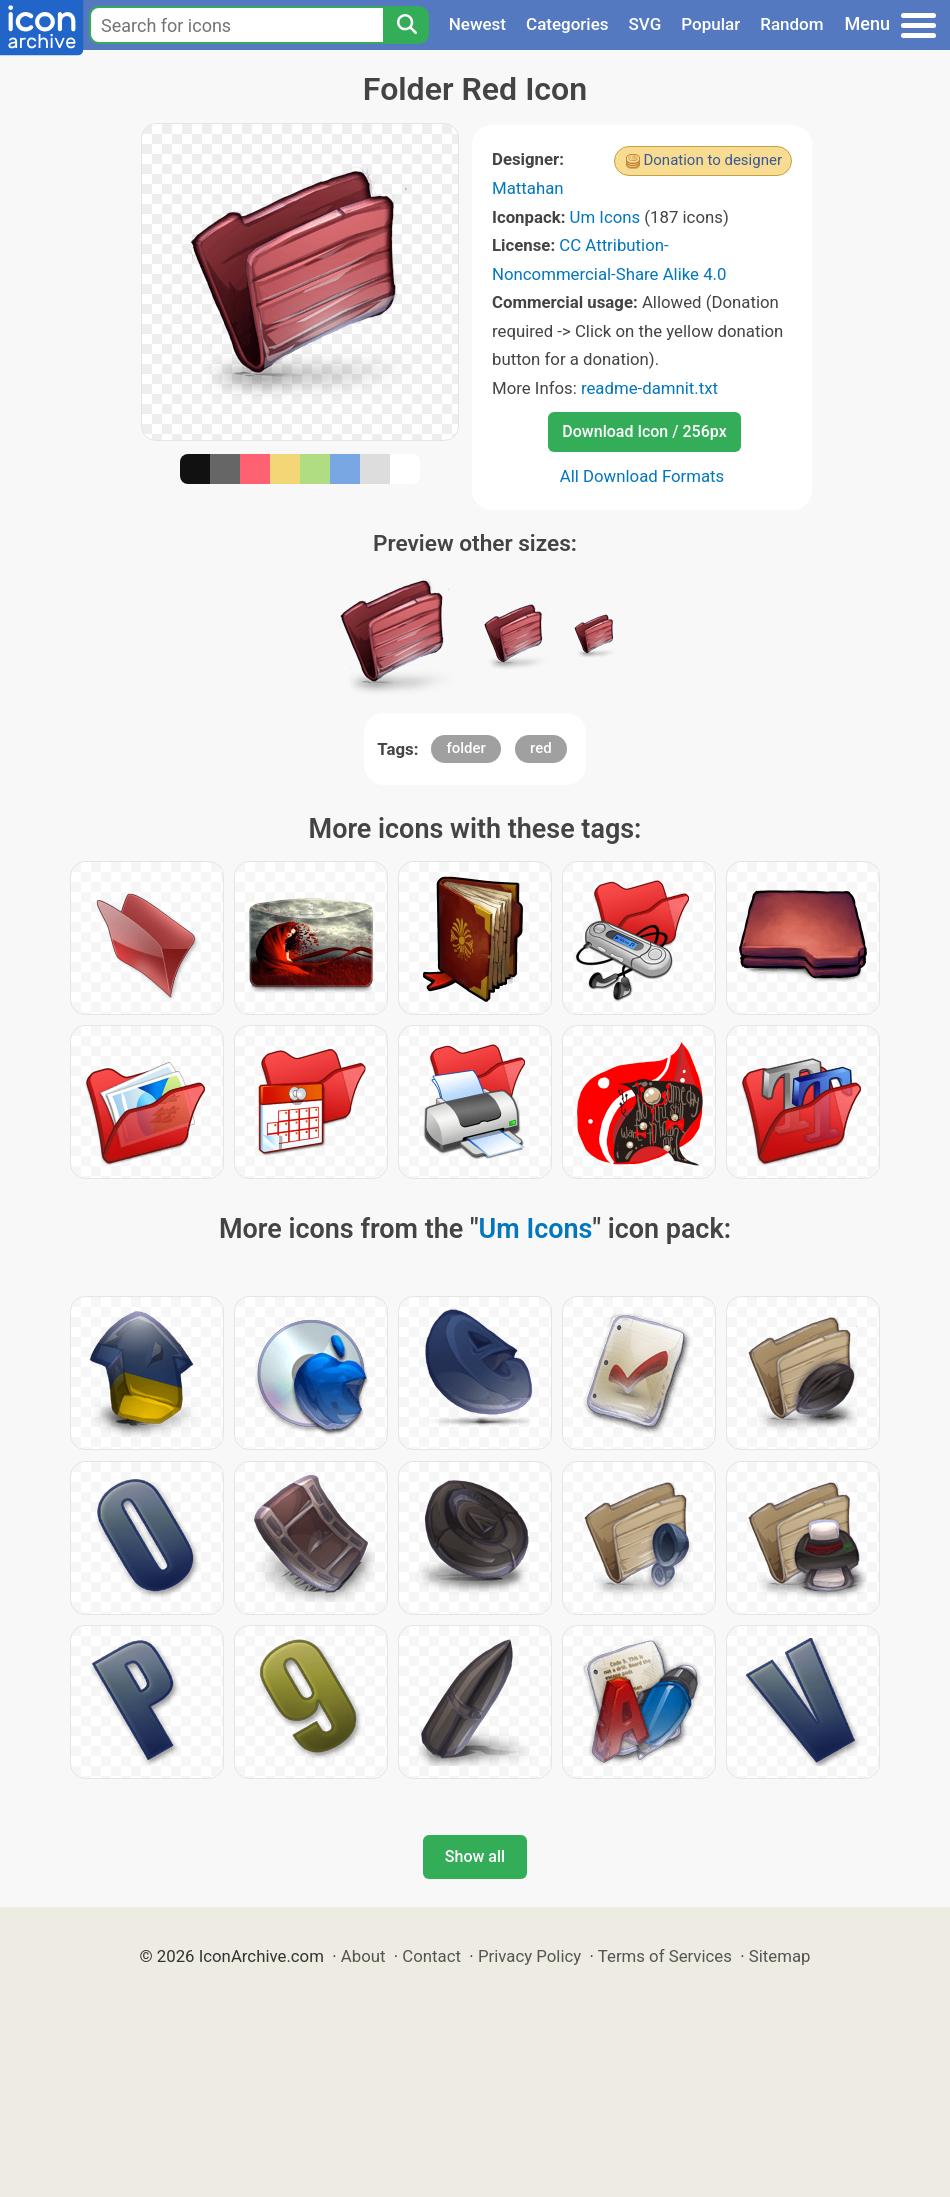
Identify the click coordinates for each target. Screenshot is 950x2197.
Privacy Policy (529, 1956)
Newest (477, 24)
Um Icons (605, 217)
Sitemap (780, 1956)
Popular (710, 24)
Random (791, 24)
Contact (431, 1956)
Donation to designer (712, 160)
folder (465, 748)
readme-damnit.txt (649, 388)
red (541, 748)
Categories (567, 24)
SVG (645, 24)
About (363, 1956)
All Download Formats (642, 476)
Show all (475, 1856)
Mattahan (528, 188)
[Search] (406, 25)
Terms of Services (665, 1956)
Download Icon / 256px (644, 431)
